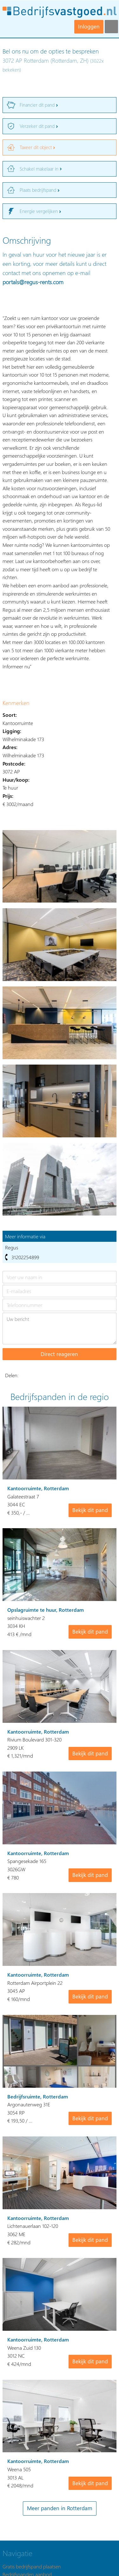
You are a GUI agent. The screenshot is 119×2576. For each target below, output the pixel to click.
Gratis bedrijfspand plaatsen (32, 2566)
